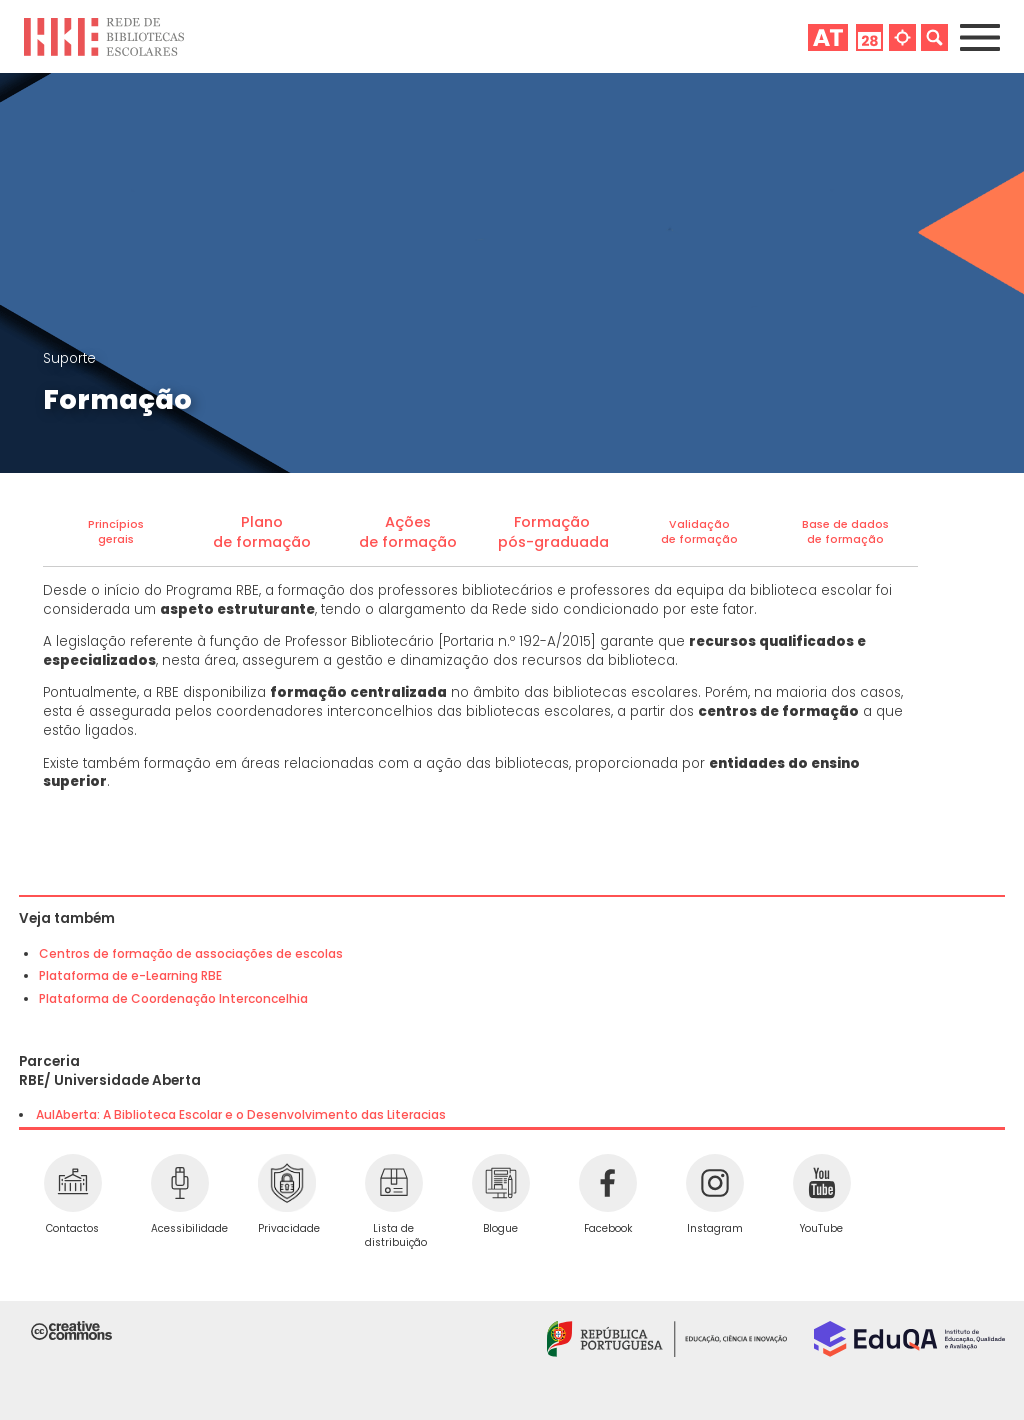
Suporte (69, 358)
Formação (554, 522)
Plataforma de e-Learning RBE (130, 975)
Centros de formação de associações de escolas (191, 953)
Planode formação (262, 532)
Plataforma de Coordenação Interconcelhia (173, 998)
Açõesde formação (408, 532)
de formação (845, 539)
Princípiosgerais (116, 532)
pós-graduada (553, 542)
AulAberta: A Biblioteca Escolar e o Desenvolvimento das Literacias (241, 1114)
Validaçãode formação (699, 532)
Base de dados (845, 524)
